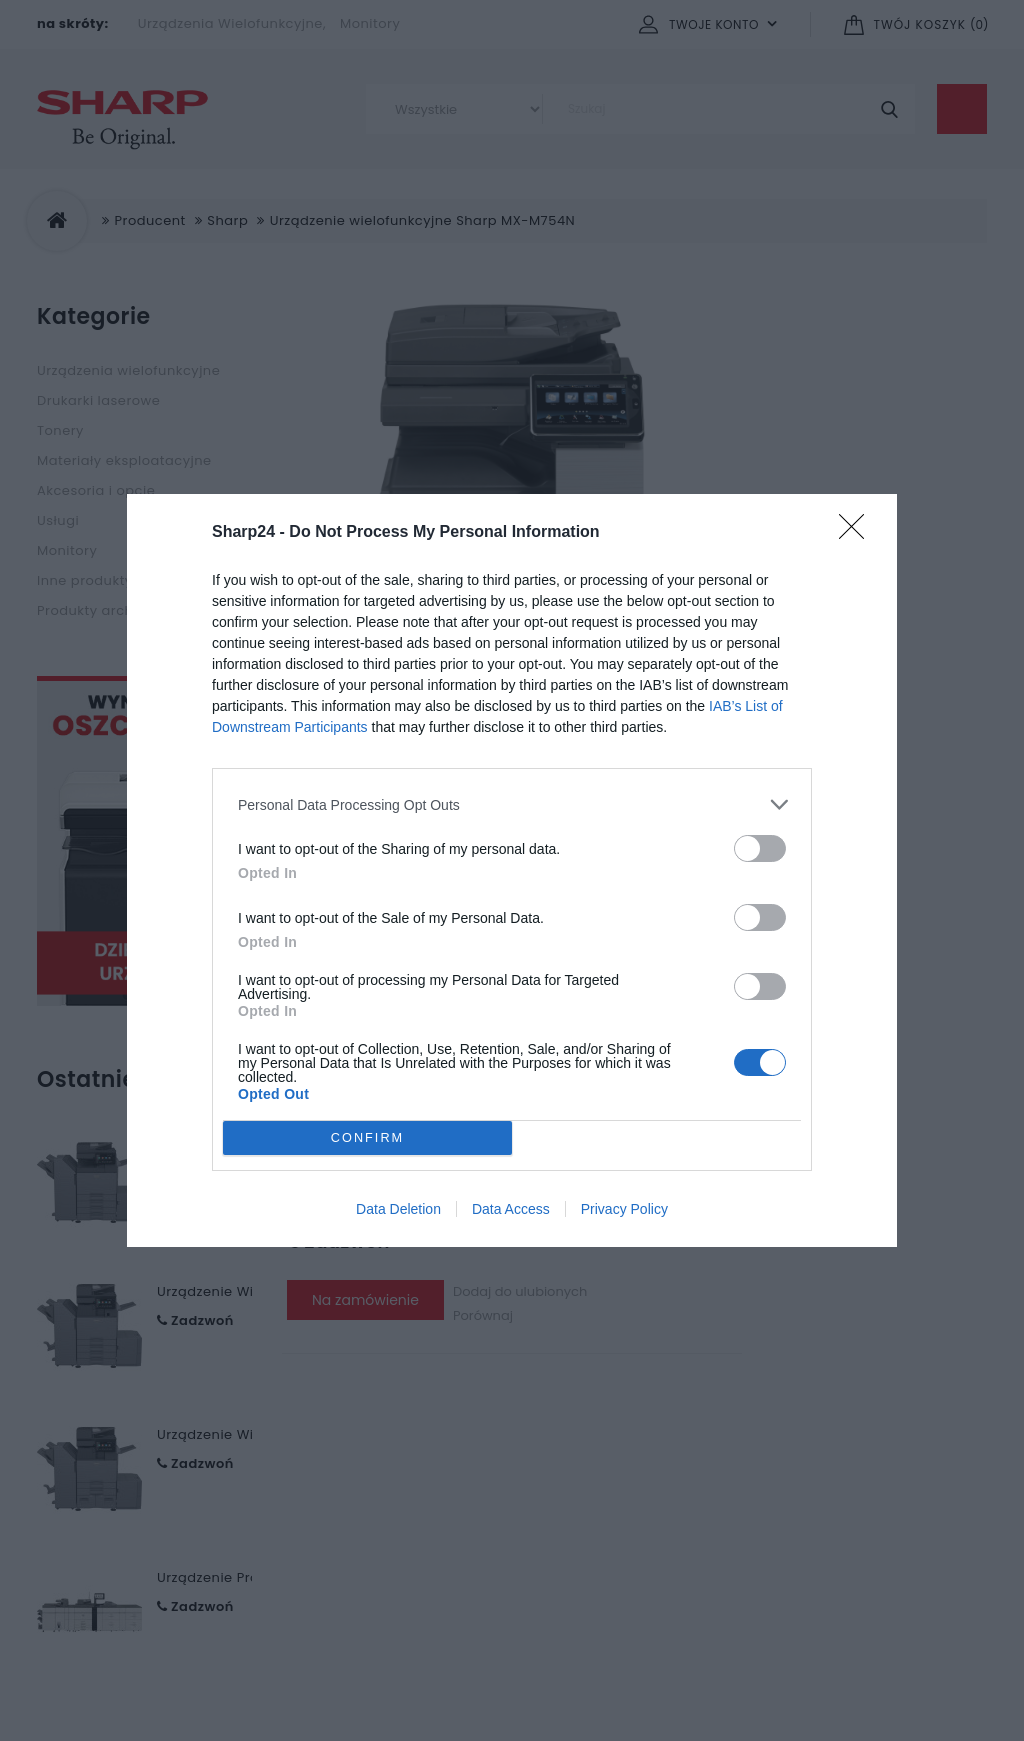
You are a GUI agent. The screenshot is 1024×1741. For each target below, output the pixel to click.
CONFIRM (367, 1138)
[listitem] (512, 804)
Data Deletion (398, 1209)
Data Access (511, 1209)
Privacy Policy (624, 1209)
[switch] (760, 848)
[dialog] (512, 870)
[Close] (858, 533)
